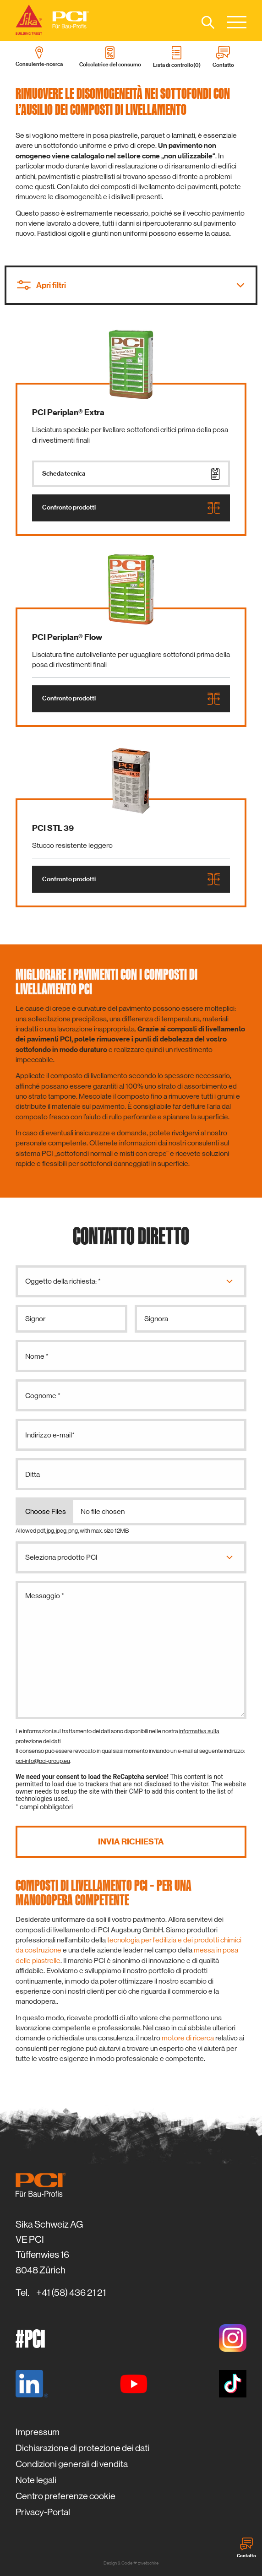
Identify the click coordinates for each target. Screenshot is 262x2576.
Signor (35, 1318)
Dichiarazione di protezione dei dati (82, 2448)
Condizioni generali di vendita (72, 2464)
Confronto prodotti (131, 508)
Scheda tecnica (131, 474)
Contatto (246, 2548)
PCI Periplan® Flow (67, 637)
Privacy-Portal (43, 2512)
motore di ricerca (188, 2038)
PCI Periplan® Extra (68, 412)
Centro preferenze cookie (65, 2496)
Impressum (38, 2432)
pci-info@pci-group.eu (43, 1760)
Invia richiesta (131, 1842)
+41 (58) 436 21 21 (71, 2292)
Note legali (36, 2480)
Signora (156, 1318)
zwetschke (148, 2562)
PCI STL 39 (53, 828)
